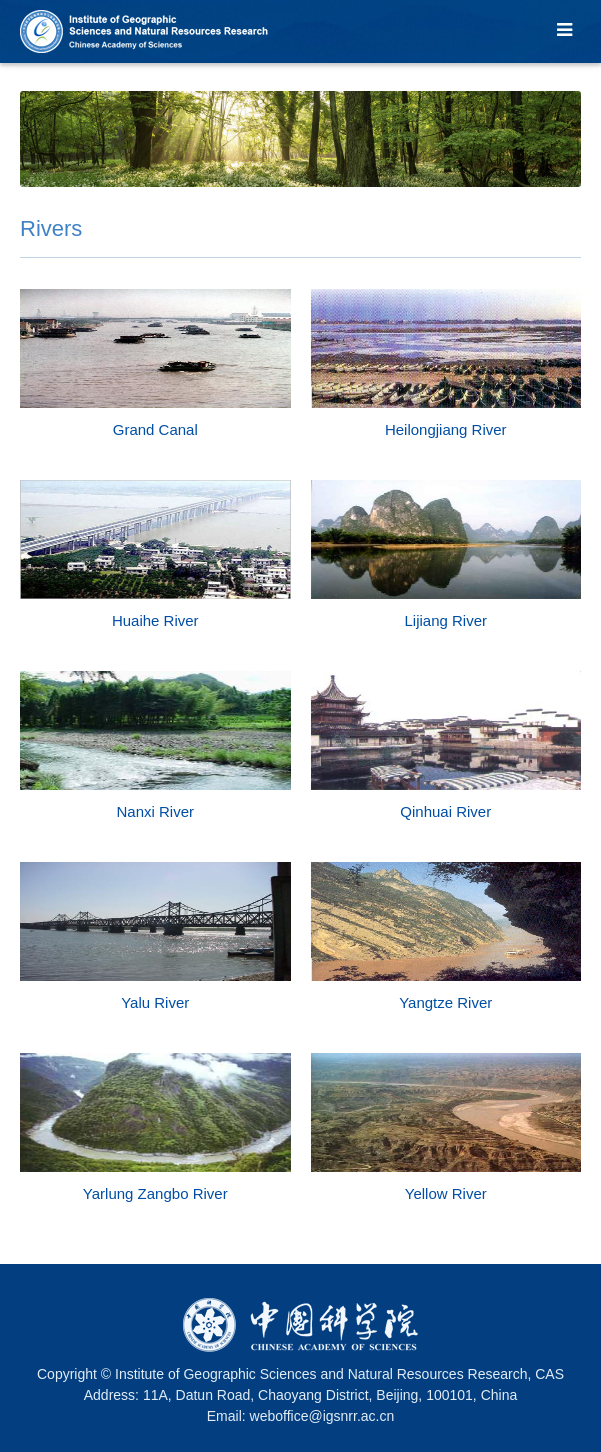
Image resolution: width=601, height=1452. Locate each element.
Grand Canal (155, 429)
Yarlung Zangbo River (155, 1193)
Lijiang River (445, 620)
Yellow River (446, 1193)
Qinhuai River (445, 811)
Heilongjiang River (446, 429)
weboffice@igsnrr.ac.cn (322, 1416)
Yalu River (155, 1002)
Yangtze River (445, 1002)
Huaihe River (155, 620)
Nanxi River (155, 811)
